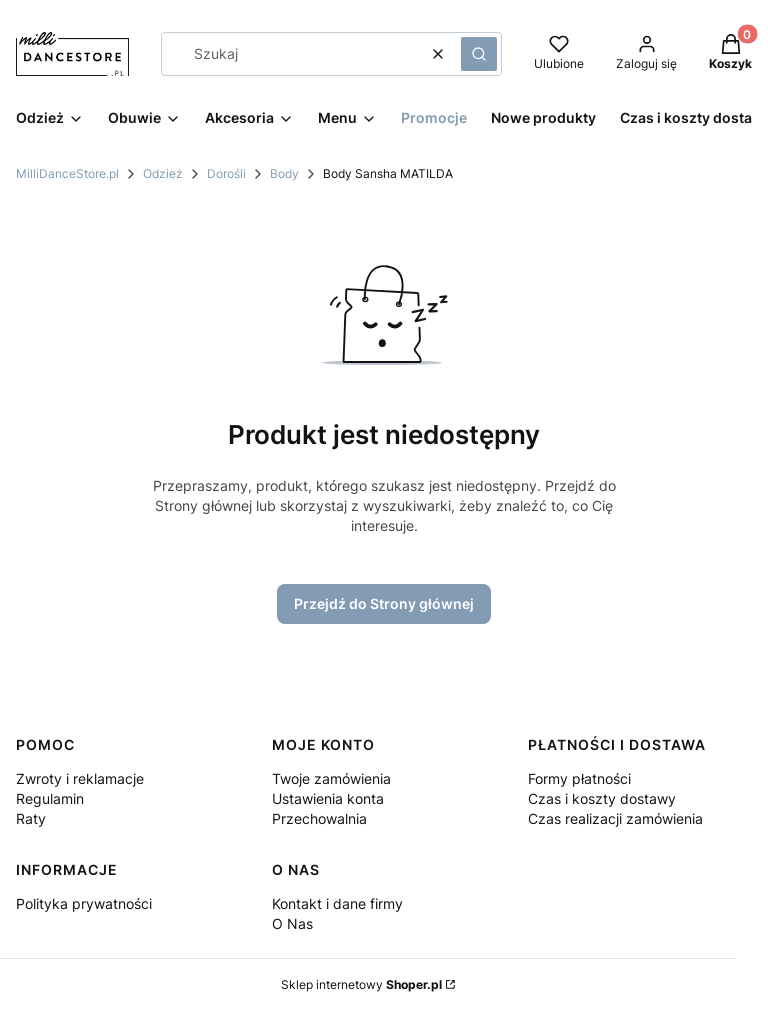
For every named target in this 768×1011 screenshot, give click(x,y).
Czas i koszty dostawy (602, 798)
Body (284, 173)
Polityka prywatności (84, 903)
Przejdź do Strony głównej (384, 603)
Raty (31, 818)
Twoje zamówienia (331, 778)
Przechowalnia (319, 818)
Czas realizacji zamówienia (615, 818)
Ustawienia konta (328, 798)
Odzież (163, 173)
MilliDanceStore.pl (67, 173)
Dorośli (226, 173)
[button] (479, 54)
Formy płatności (579, 778)
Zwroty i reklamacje (80, 778)
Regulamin (50, 798)
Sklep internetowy (361, 984)
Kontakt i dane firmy (337, 903)
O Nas (292, 923)
